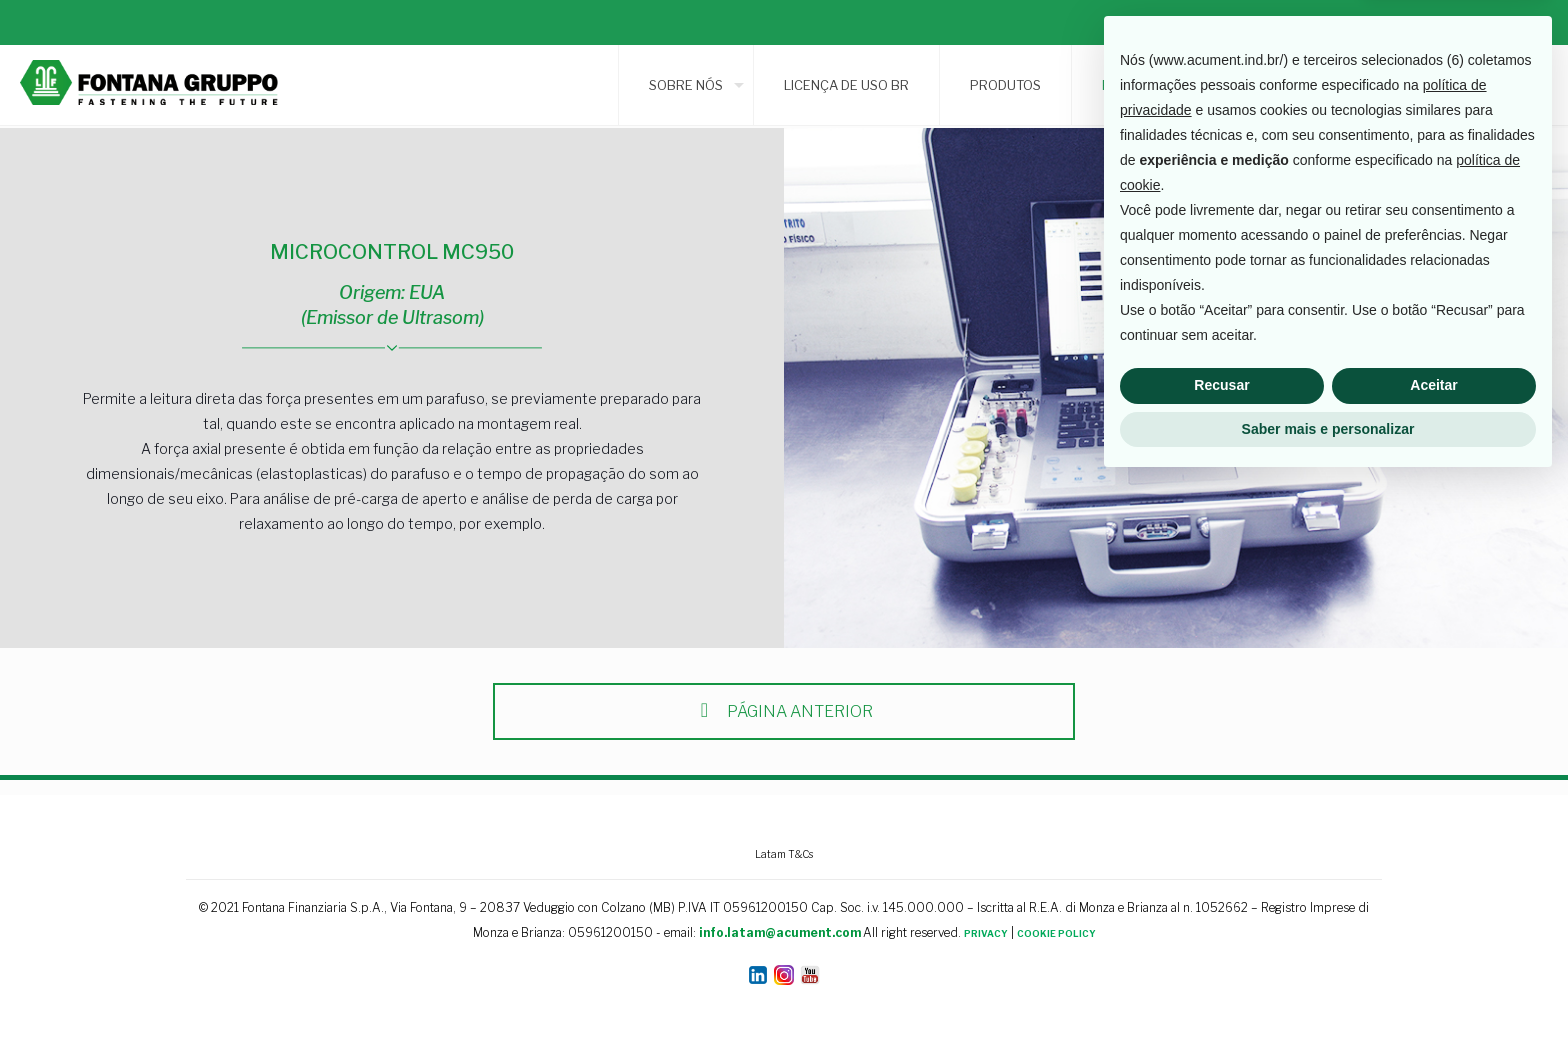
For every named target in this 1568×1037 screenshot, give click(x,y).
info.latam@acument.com (780, 932)
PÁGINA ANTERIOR (783, 711)
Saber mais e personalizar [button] (1328, 982)
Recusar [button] (1221, 939)
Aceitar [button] (1433, 939)
